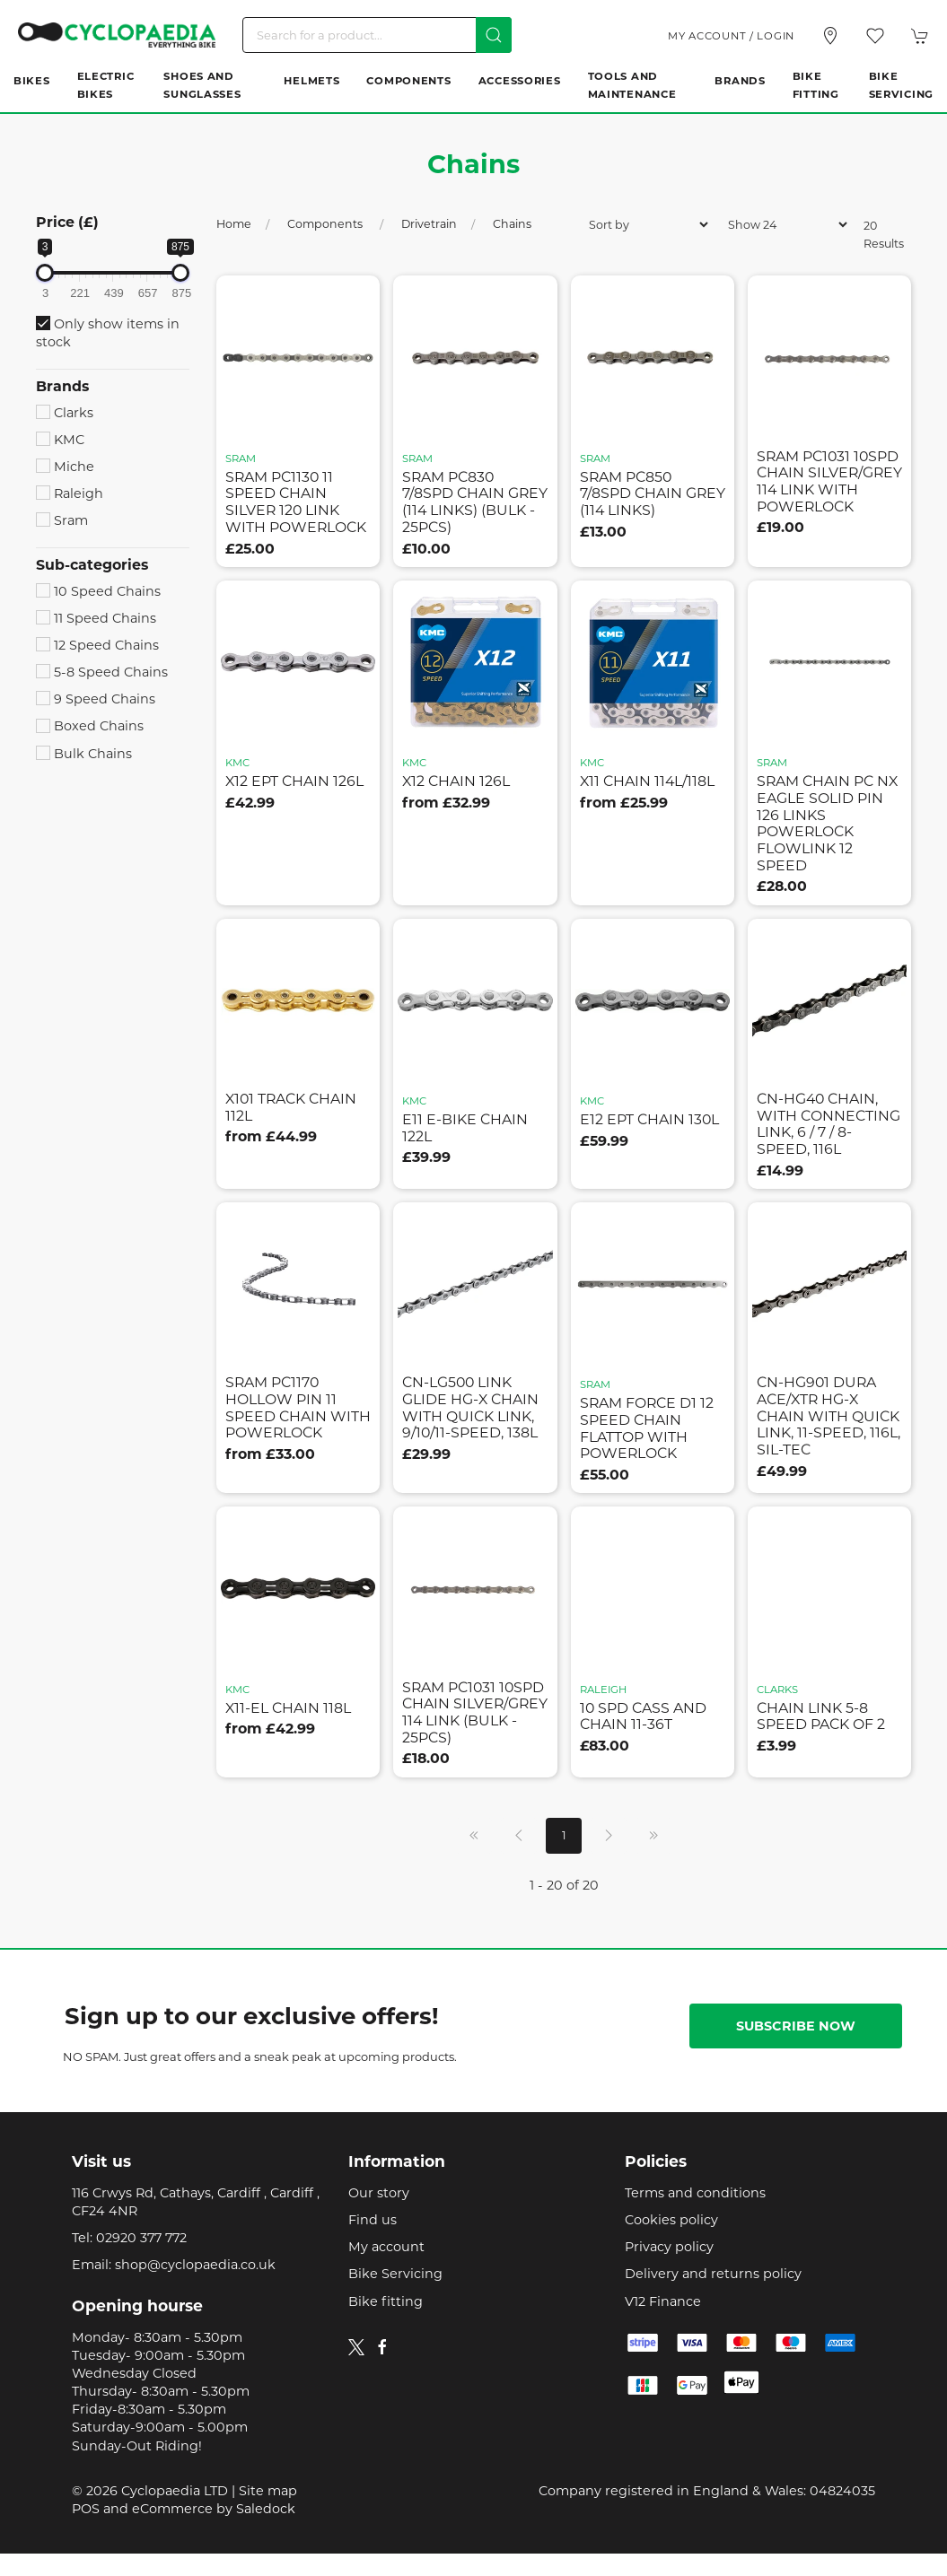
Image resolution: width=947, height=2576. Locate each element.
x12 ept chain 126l (294, 781)
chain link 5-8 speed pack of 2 (821, 1716)
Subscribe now (795, 2026)
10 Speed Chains (98, 591)
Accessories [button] (519, 80)
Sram (62, 520)
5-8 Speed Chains (102, 672)
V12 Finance (663, 2301)
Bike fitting (385, 2301)
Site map (268, 2491)
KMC (60, 440)
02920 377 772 (141, 2238)
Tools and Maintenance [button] (632, 85)
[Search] (377, 35)
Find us (372, 2220)
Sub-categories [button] (92, 565)
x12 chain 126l (456, 781)
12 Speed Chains (97, 645)
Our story (378, 2193)
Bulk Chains (84, 754)
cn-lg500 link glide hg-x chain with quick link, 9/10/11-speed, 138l (470, 1407)
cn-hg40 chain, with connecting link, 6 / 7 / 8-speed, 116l (828, 1123)
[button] (875, 35)
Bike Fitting (816, 85)
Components (326, 224)
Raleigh (69, 493)
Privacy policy (669, 2247)
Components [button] (408, 80)
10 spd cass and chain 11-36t (643, 1716)
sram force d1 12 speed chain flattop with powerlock (647, 1428)
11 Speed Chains (96, 618)
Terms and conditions (695, 2193)
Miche (65, 466)
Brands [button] (740, 80)
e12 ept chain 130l (649, 1119)
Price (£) (67, 222)
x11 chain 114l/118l (647, 781)
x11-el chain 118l (288, 1707)
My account (386, 2247)
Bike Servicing (901, 85)
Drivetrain (429, 224)
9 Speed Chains (95, 699)
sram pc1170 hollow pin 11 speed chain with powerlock (298, 1407)
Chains (512, 224)
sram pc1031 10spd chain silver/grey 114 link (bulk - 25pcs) (475, 1712)
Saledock (265, 2509)
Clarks (64, 413)
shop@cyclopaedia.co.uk (195, 2265)
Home (233, 224)
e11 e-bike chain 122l (465, 1128)
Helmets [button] (311, 80)
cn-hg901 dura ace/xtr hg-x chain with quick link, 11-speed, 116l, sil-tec (828, 1416)
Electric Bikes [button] (106, 85)
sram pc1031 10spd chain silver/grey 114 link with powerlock (829, 481)
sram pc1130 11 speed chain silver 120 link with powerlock (295, 502)
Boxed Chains (90, 726)
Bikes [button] (31, 80)
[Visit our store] (830, 35)
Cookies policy (671, 2220)
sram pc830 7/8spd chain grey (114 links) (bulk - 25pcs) (475, 502)
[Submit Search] (494, 35)
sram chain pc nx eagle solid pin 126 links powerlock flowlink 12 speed (827, 823)
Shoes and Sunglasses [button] (202, 85)
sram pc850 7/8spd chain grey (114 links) (652, 493)
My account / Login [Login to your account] (731, 36)
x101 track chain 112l (290, 1107)
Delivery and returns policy (713, 2274)
